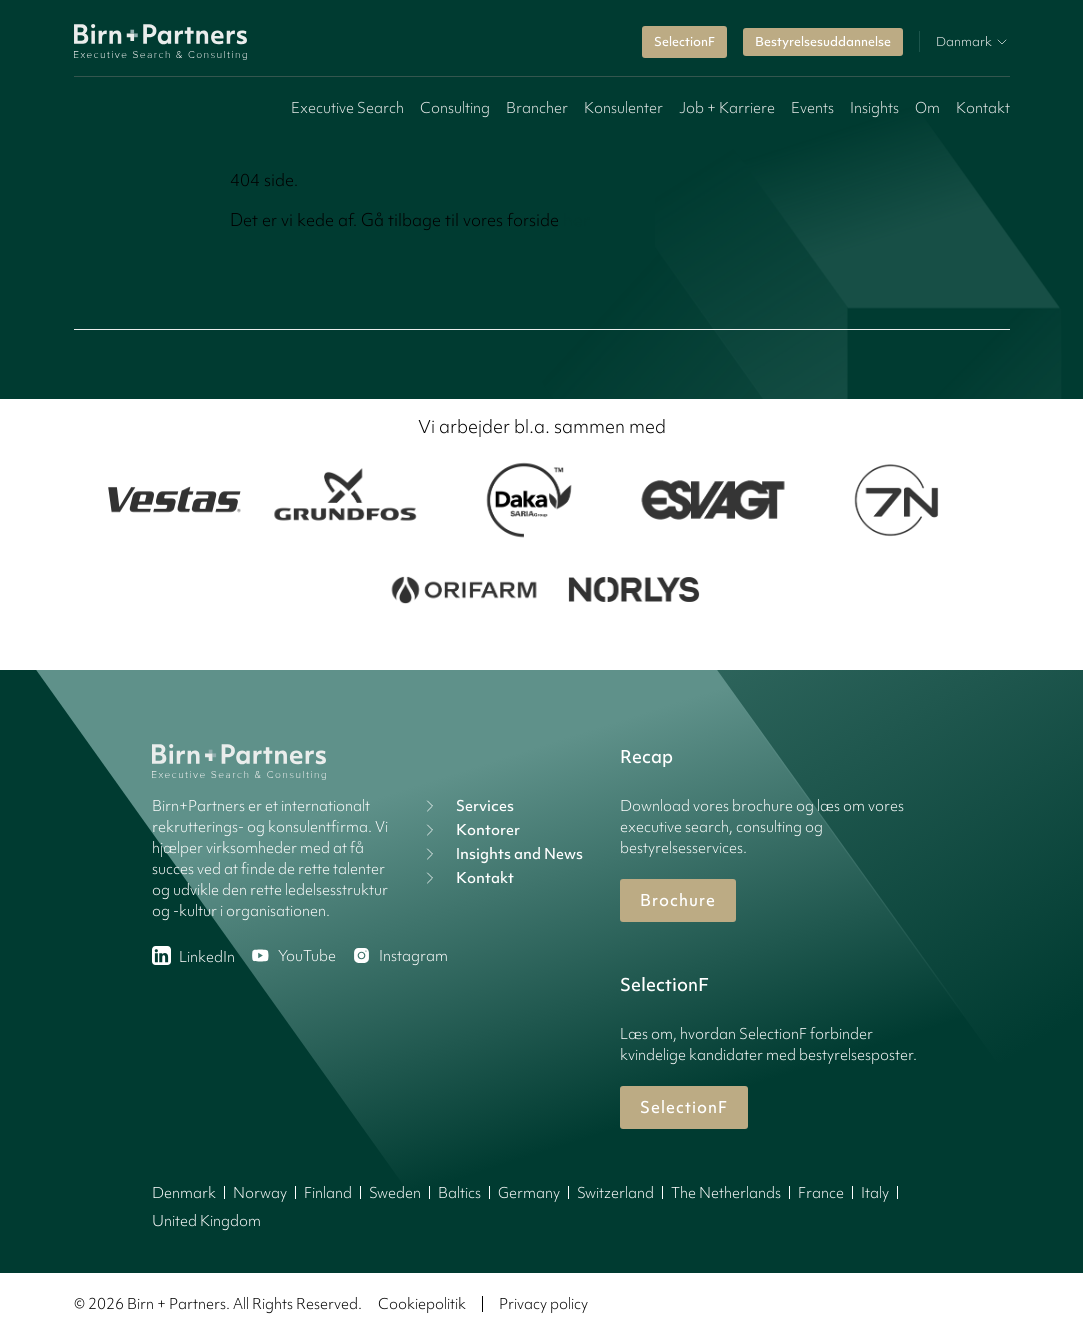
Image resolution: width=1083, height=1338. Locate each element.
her (576, 219)
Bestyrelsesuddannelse (823, 41)
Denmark (184, 1193)
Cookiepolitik (422, 1304)
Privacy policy (543, 1304)
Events (812, 108)
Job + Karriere (727, 108)
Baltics (459, 1193)
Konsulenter (623, 108)
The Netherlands (726, 1193)
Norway (260, 1193)
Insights (874, 108)
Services (467, 806)
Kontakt (983, 108)
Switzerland (615, 1193)
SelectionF (684, 41)
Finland (328, 1193)
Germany (529, 1193)
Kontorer (470, 830)
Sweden (395, 1193)
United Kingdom (206, 1221)
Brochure (678, 900)
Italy (875, 1193)
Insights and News (501, 854)
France (821, 1193)
